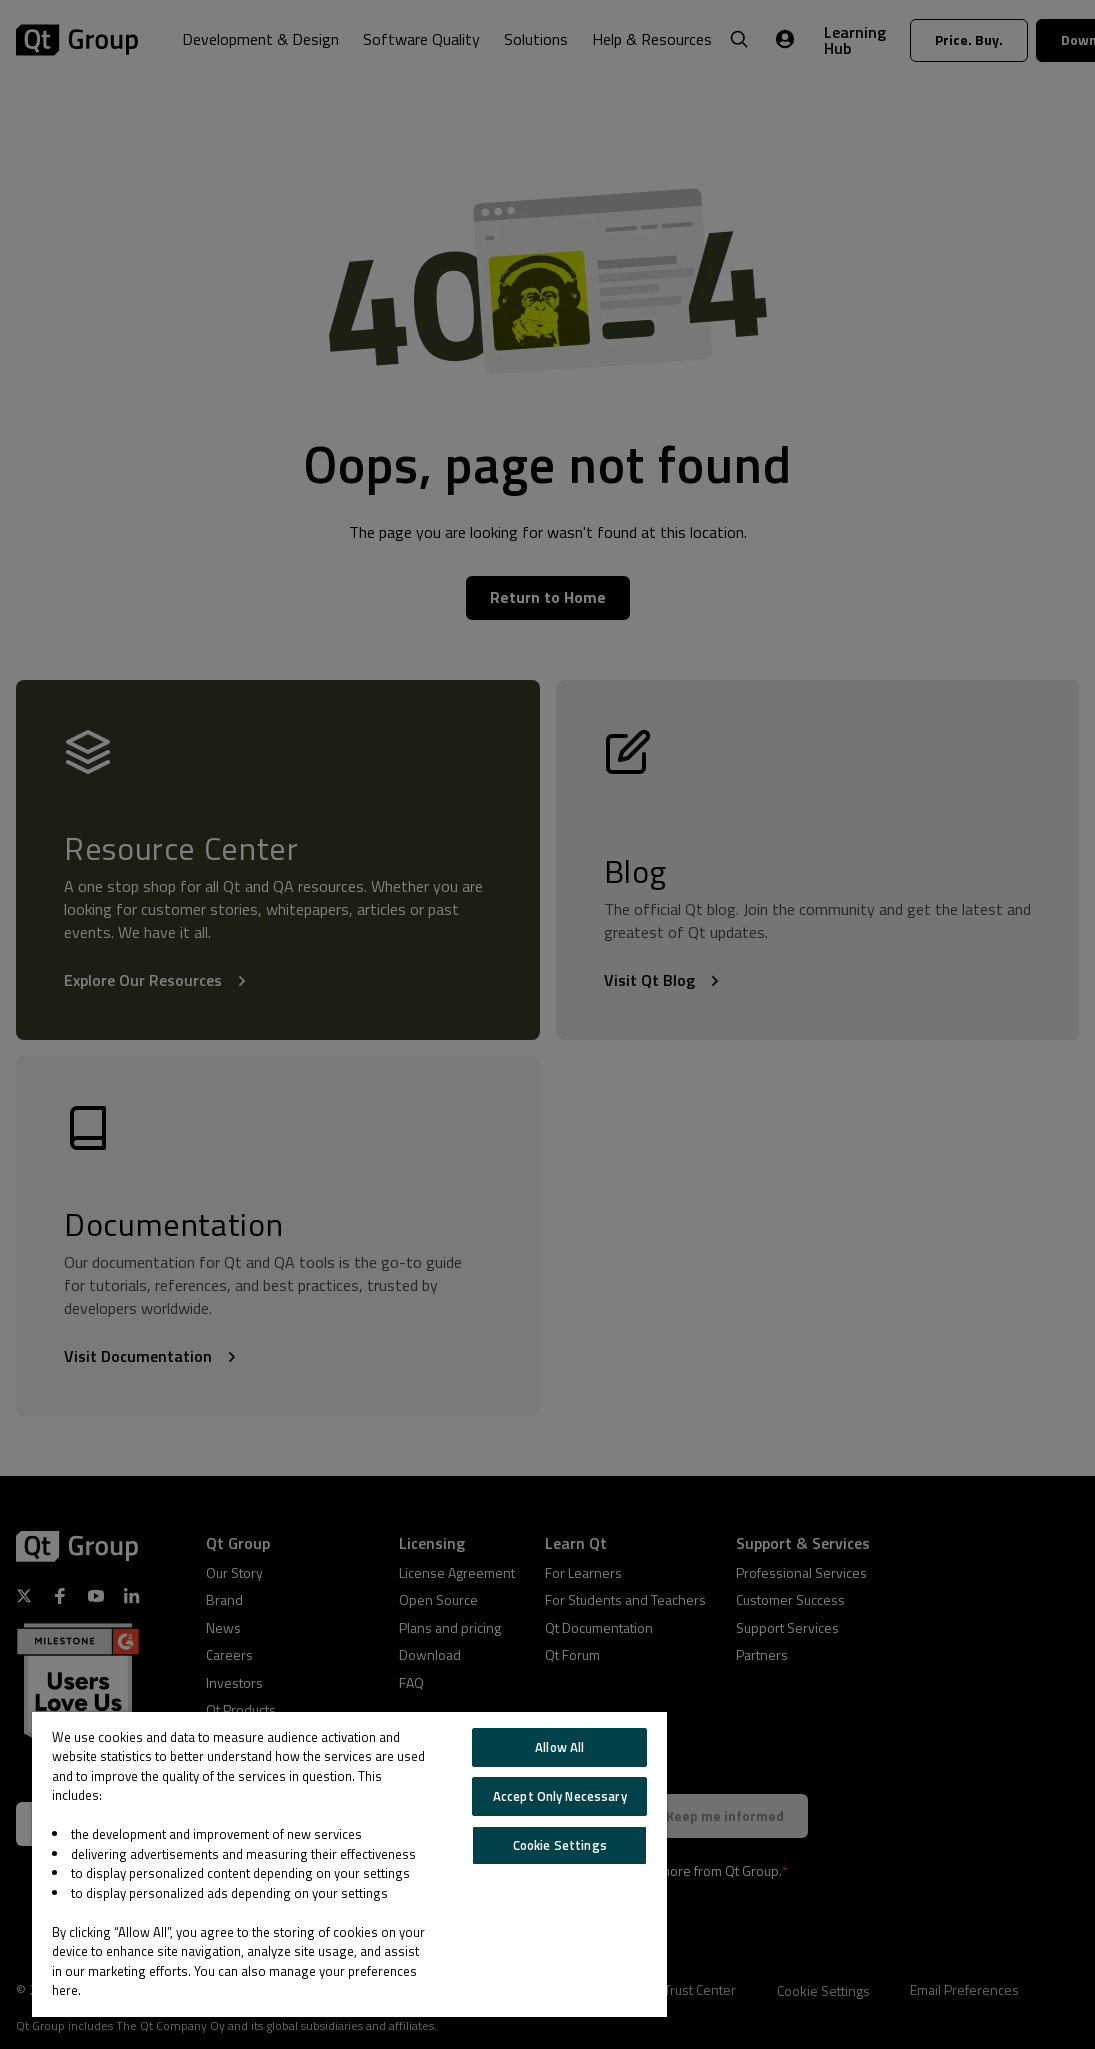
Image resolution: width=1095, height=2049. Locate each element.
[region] (349, 1864)
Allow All (559, 1747)
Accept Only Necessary (560, 1796)
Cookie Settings (560, 1845)
